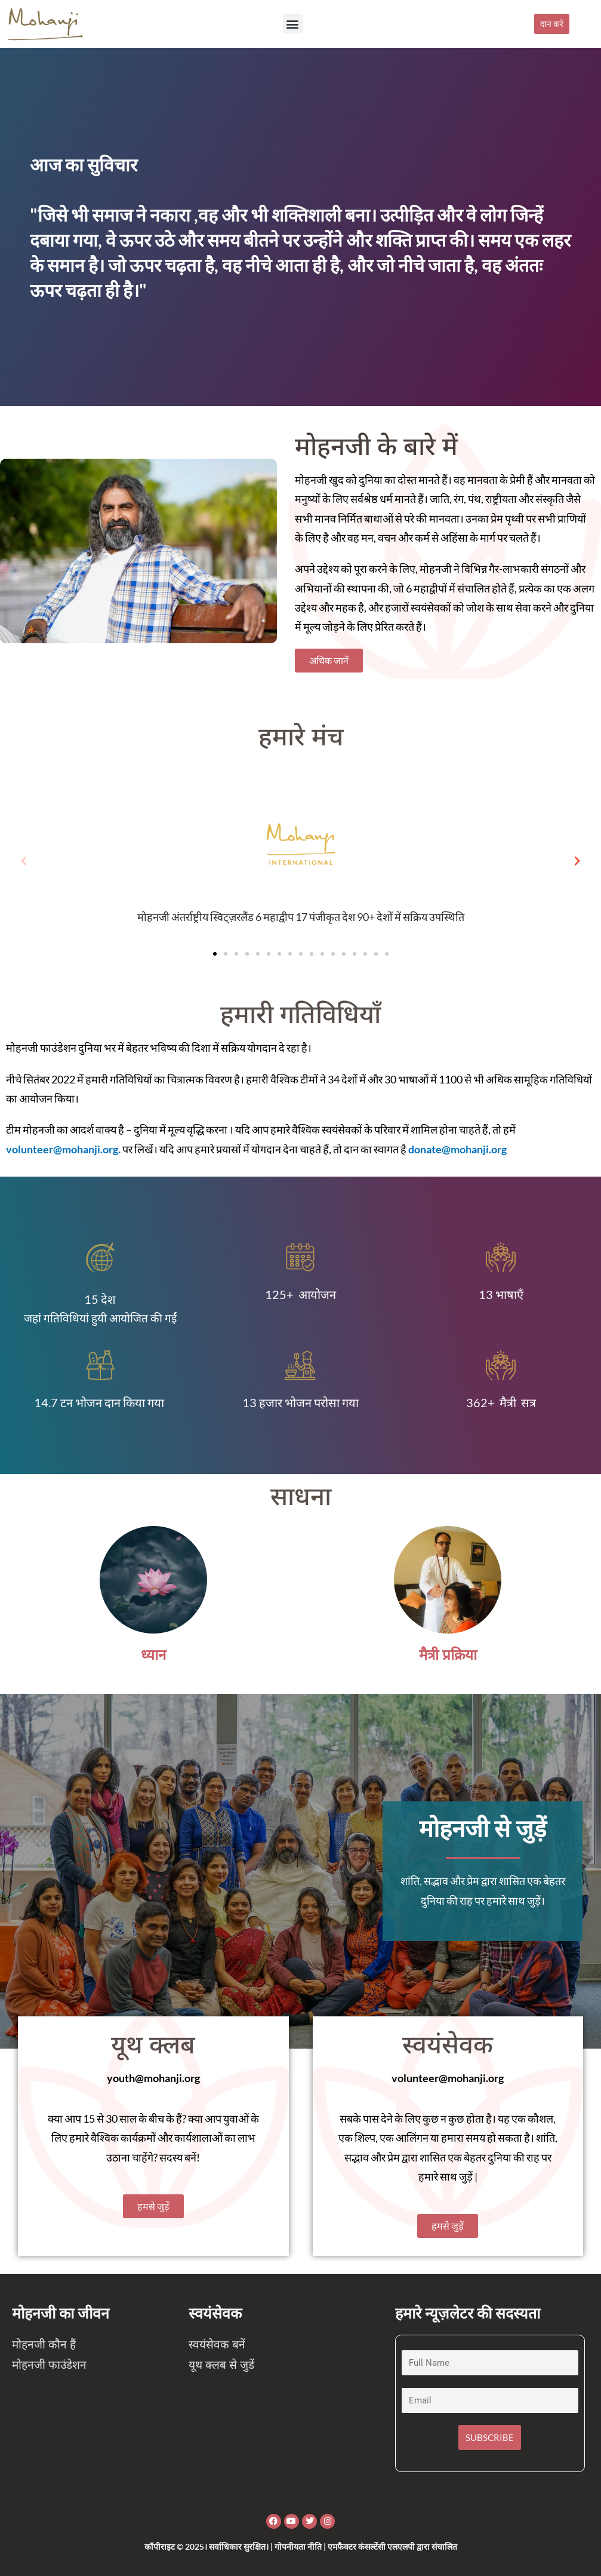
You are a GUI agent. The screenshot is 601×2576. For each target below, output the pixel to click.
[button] (293, 23)
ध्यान (153, 1654)
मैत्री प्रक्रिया (448, 1654)
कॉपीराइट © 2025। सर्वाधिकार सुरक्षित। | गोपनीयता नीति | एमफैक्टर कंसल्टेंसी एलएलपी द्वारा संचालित (300, 2546)
